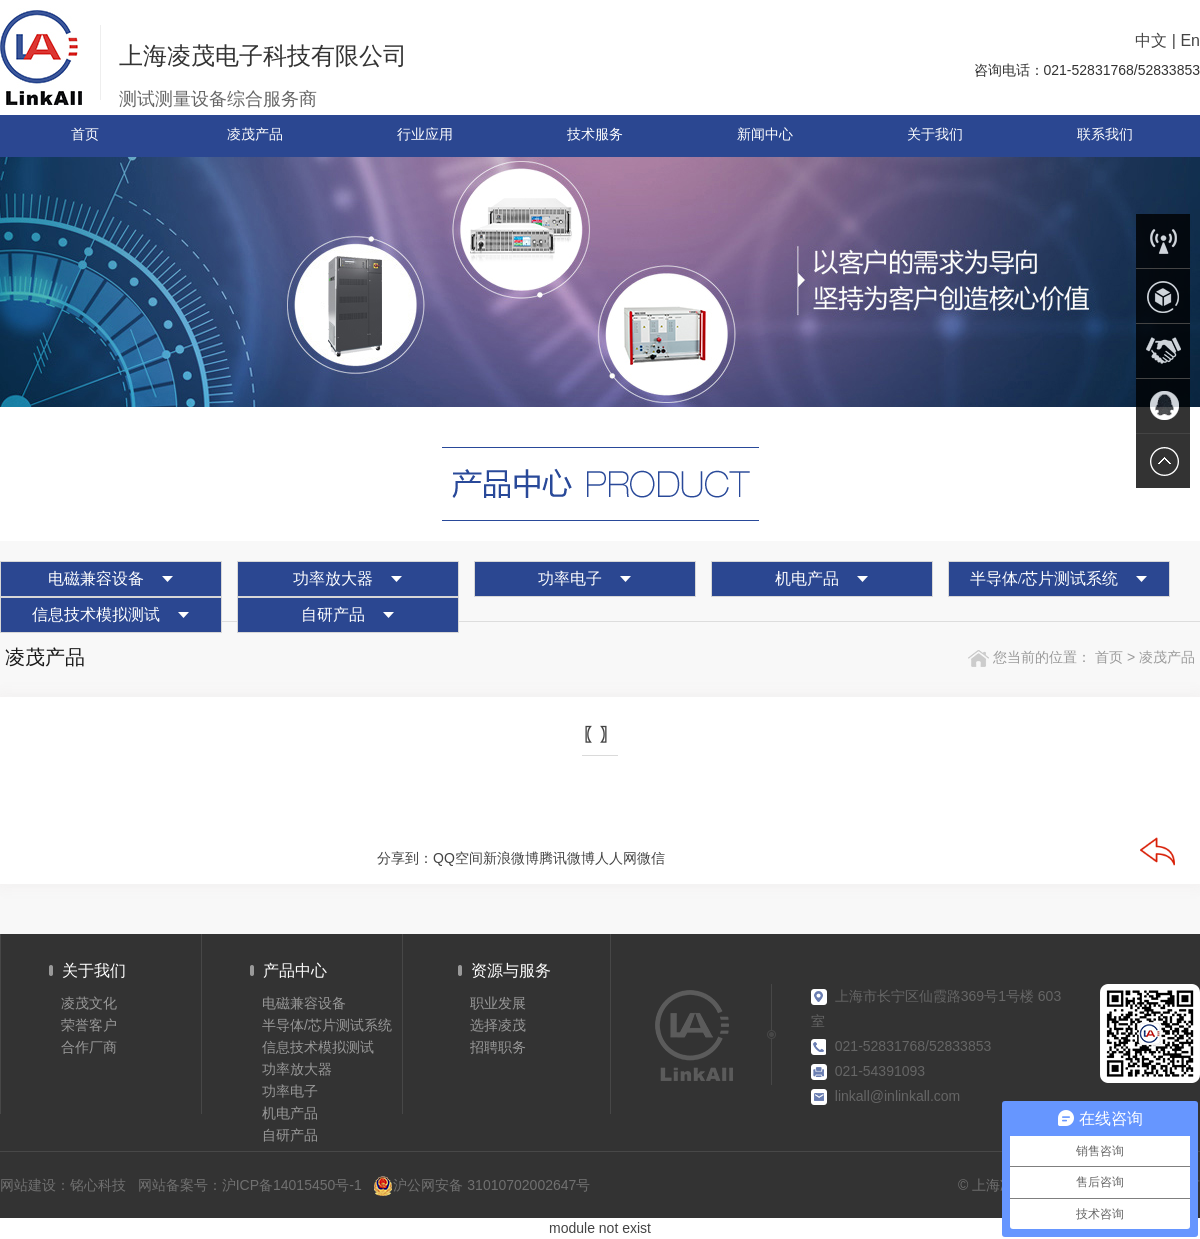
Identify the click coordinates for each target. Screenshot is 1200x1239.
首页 (1107, 657)
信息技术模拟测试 (96, 614)
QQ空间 (458, 858)
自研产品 (333, 614)
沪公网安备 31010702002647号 (481, 1185)
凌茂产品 (1167, 657)
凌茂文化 (89, 1003)
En (1190, 40)
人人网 (616, 858)
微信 (651, 858)
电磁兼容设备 (96, 578)
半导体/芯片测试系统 (1044, 578)
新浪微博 (511, 858)
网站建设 (28, 1185)
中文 (1151, 40)
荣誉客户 (89, 1025)
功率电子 (570, 578)
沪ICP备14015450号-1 (292, 1185)
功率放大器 (333, 578)
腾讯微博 (567, 858)
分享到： (405, 858)
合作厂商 (89, 1047)
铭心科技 (98, 1185)
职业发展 (498, 1003)
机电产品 (807, 578)
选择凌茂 (498, 1025)
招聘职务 (498, 1047)
